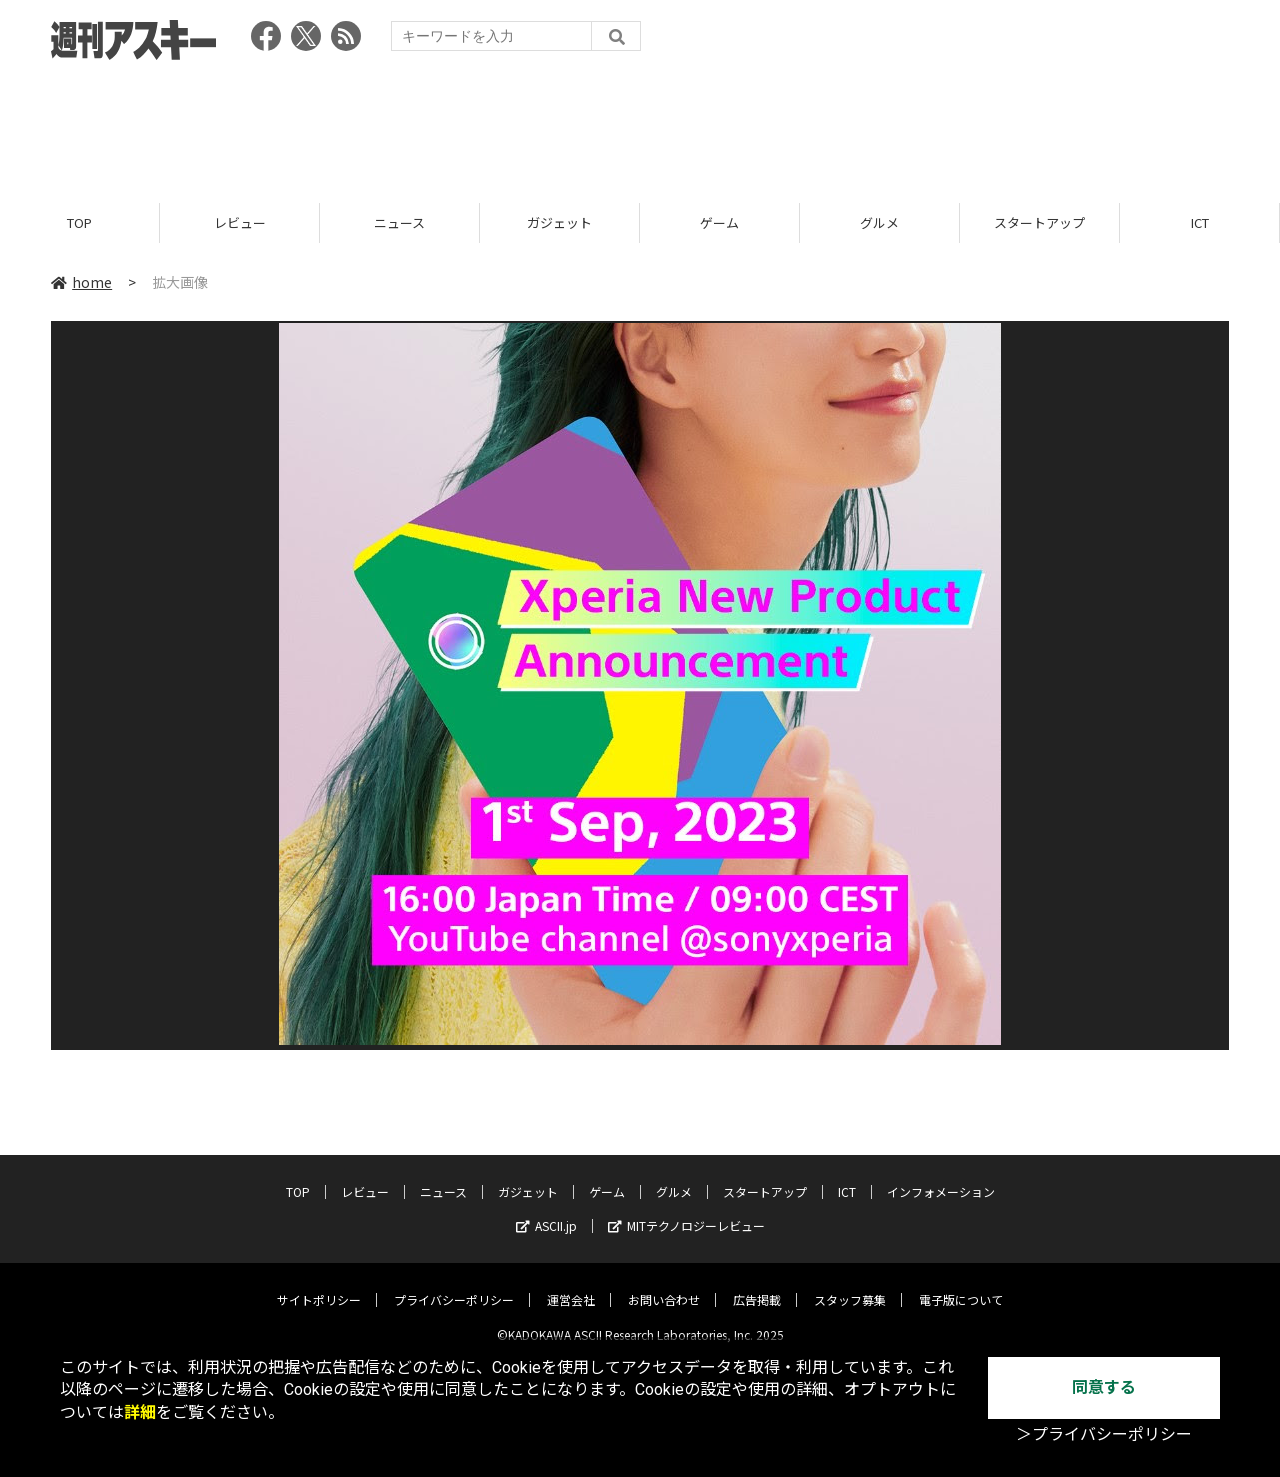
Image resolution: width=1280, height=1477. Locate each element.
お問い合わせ (664, 1284)
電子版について (961, 1284)
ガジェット (559, 222)
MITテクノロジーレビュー (686, 1210)
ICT (1200, 222)
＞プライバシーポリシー (1104, 1434)
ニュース (399, 222)
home (81, 282)
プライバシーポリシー (454, 1284)
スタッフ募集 (850, 1284)
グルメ (879, 222)
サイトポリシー (319, 1284)
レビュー (240, 222)
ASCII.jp (546, 1210)
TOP (79, 222)
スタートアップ (1039, 222)
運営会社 (571, 1284)
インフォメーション (941, 1176)
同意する (1104, 1387)
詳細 (140, 1412)
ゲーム (719, 222)
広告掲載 (757, 1284)
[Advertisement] (640, 125)
